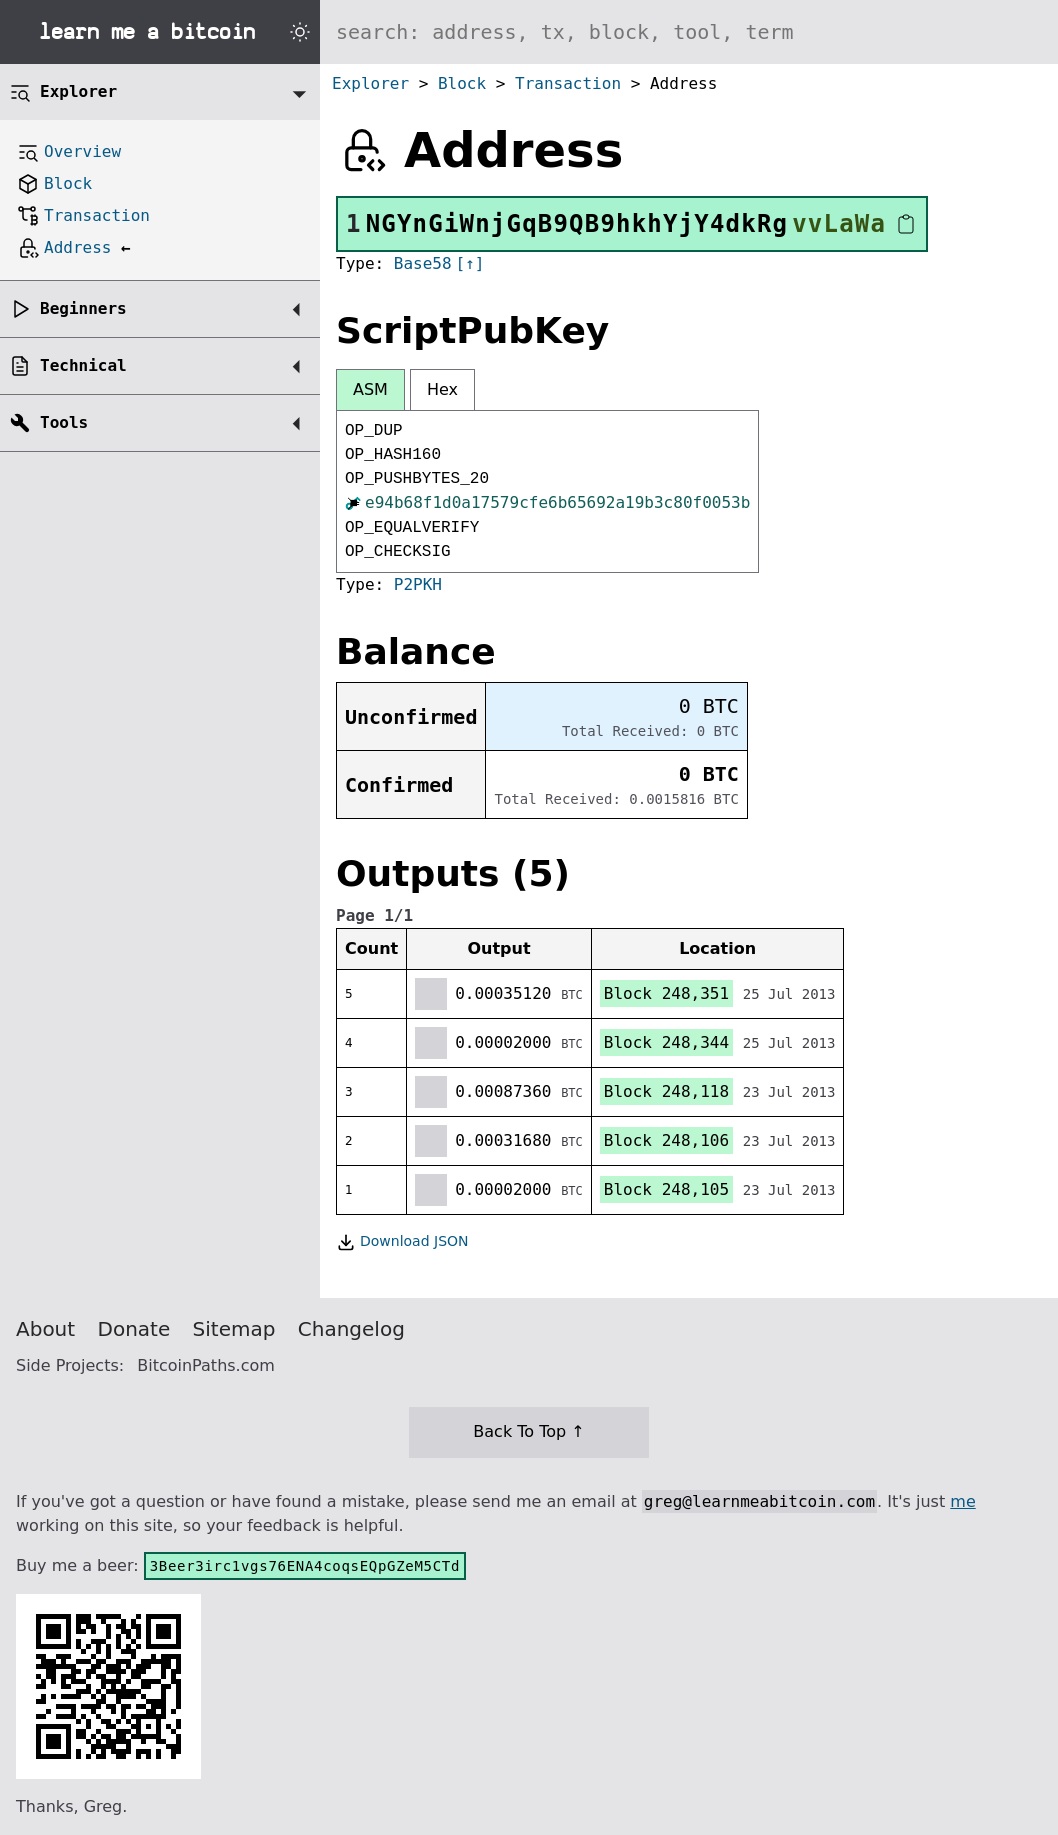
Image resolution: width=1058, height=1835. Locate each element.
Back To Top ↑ (528, 1431)
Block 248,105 (666, 1189)
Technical (83, 365)
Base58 (423, 263)
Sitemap (234, 1329)
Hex (442, 389)
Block (462, 83)
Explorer (370, 83)
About (45, 1329)
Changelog (351, 1329)
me (962, 1501)
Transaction (568, 83)
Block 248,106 (666, 1140)
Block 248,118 (666, 1091)
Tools (64, 422)
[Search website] (689, 32)
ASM (370, 389)
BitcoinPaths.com (206, 1365)
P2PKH (418, 584)
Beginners (83, 308)
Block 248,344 (666, 1042)
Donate (134, 1329)
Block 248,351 (666, 993)
